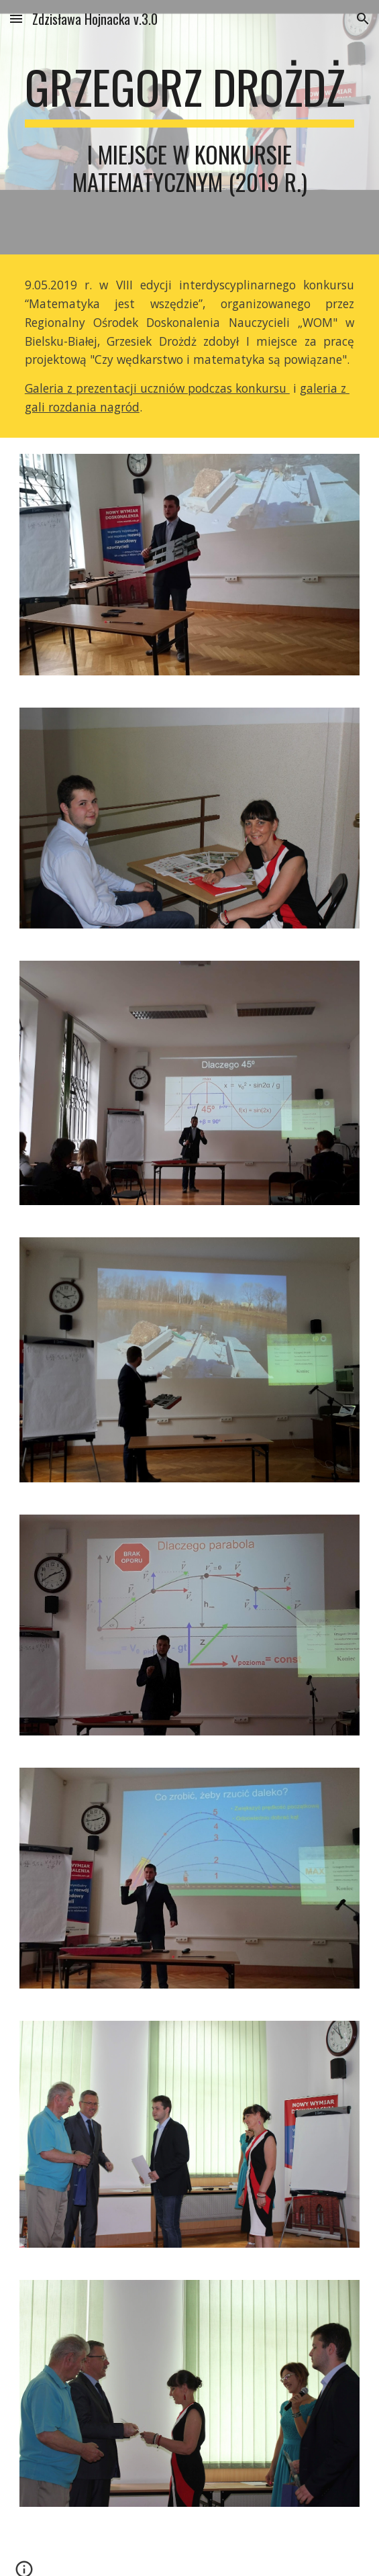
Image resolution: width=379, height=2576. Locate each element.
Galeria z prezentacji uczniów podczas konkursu (157, 388)
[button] (16, 18)
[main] (189, 127)
